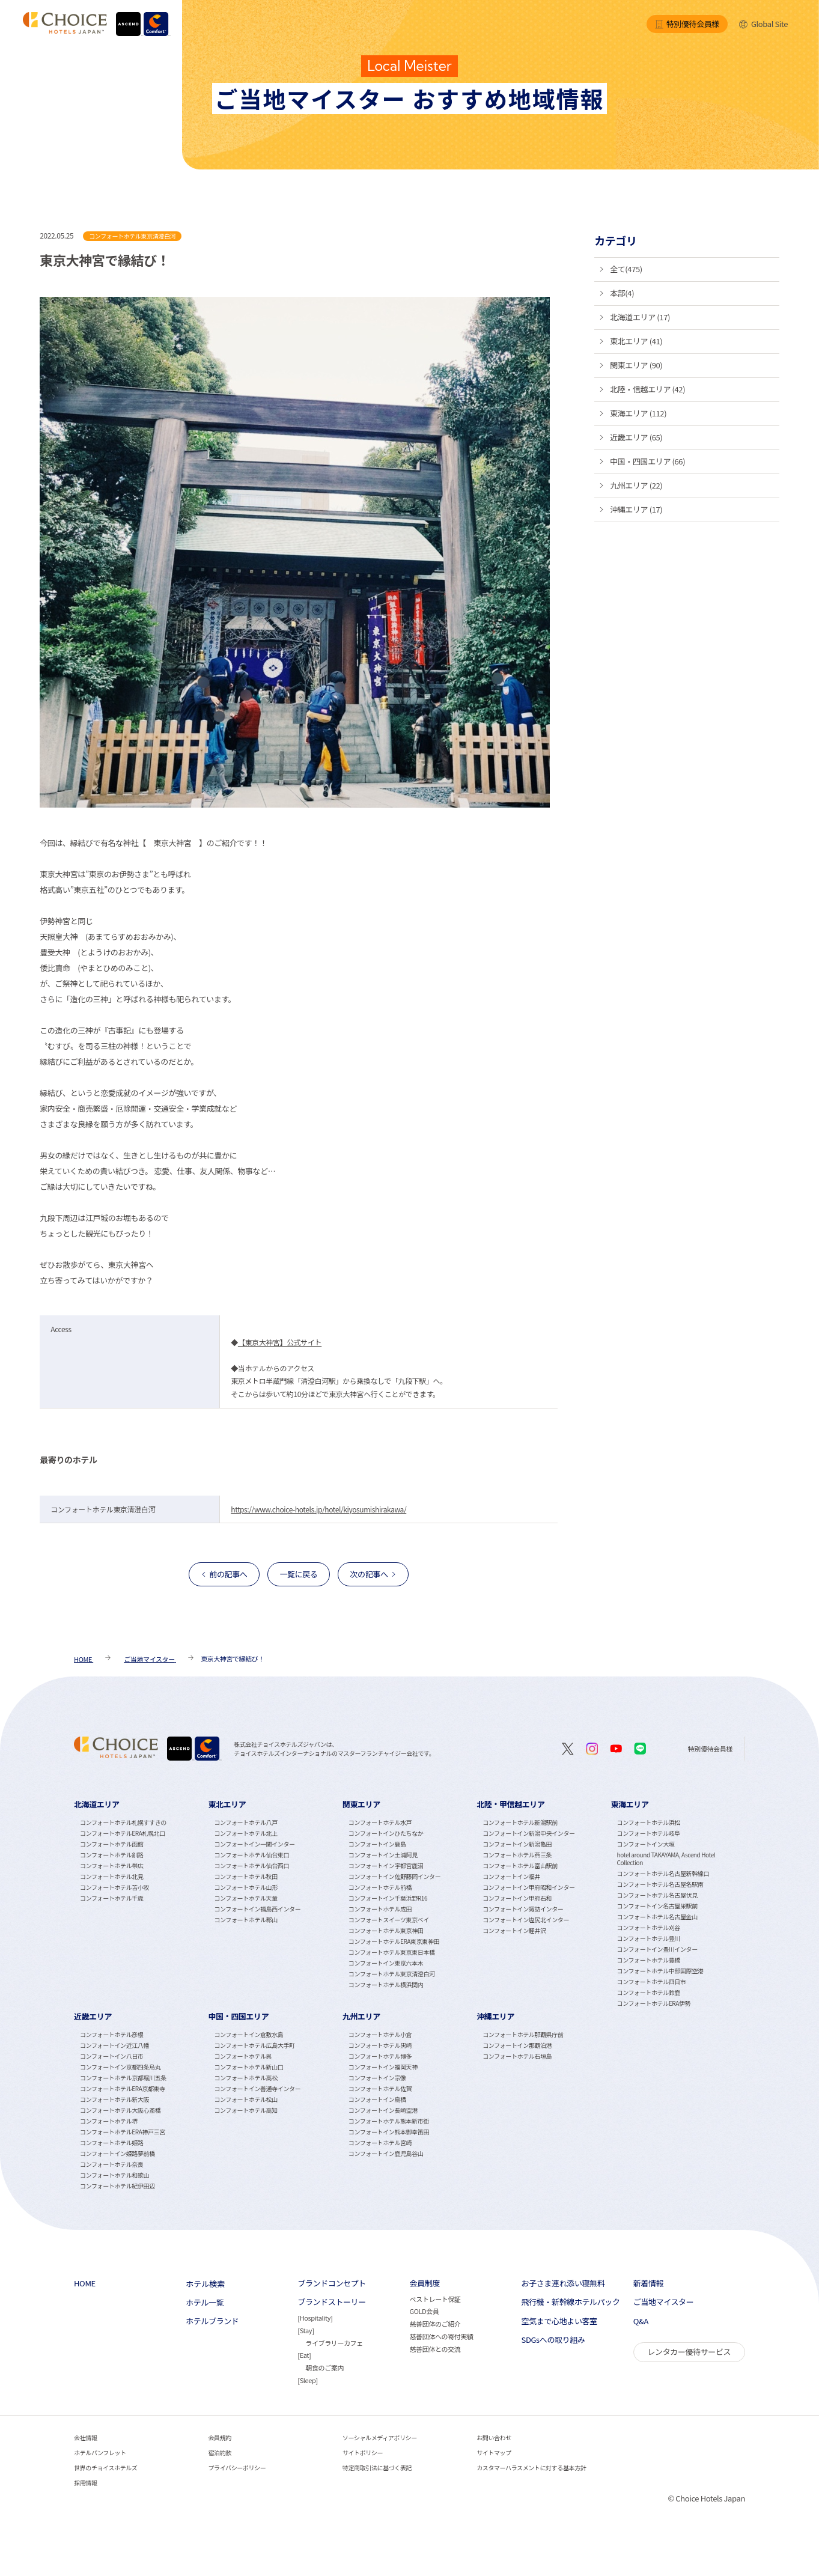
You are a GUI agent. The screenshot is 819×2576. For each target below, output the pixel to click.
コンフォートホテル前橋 (380, 1887)
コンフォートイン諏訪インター (523, 1908)
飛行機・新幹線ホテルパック (571, 2302)
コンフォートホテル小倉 (380, 2034)
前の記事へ (228, 1574)
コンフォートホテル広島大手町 (254, 2045)
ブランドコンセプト (331, 2283)
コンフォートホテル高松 (245, 2077)
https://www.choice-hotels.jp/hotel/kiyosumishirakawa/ (318, 1509)
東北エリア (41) (636, 341)
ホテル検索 (205, 2283)
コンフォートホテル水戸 (380, 1822)
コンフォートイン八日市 (111, 2055)
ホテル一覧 (205, 2302)
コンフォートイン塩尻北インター (526, 1919)
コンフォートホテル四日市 (651, 1981)
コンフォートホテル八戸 (245, 1822)
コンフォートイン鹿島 (377, 1843)
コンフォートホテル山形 (245, 1887)
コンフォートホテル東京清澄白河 (392, 1973)
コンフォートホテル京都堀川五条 (123, 2077)
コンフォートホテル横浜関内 (386, 1984)
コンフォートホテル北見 (111, 1876)
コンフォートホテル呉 (243, 2055)
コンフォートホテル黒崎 (380, 2045)
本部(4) (622, 293)
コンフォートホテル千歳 (111, 1897)
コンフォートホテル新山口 (248, 2066)
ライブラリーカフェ (334, 2343)
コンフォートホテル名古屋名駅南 (660, 1884)
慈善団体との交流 (434, 2349)
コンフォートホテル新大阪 (114, 2099)
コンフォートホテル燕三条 (517, 1854)
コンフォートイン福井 (511, 1876)
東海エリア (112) (638, 413)
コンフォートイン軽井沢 (514, 1930)
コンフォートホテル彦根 (111, 2034)
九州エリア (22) (636, 485)
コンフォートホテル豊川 (648, 1938)
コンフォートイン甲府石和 (517, 1897)
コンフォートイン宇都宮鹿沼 (386, 1865)
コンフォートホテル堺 (109, 2120)
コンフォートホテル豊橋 (648, 1959)
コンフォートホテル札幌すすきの (123, 1822)
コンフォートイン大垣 (646, 1843)
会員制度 (424, 2283)
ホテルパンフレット (100, 2452)
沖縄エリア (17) (636, 509)
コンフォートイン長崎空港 (383, 2110)
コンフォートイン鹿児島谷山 (386, 2153)
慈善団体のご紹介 (434, 2323)
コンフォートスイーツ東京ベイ (389, 1919)
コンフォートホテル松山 (245, 2099)
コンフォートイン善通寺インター (257, 2088)
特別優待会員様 (687, 23)
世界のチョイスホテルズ (105, 2467)
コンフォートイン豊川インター (657, 1948)
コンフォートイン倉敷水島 (248, 2034)
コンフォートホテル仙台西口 (251, 1865)
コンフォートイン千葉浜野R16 (388, 1897)
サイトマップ (493, 2452)
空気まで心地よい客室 (559, 2321)
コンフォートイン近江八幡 (114, 2045)
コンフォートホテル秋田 (245, 1876)
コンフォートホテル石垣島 (517, 2055)
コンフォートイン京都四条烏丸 (120, 2066)
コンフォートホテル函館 (111, 1843)
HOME (85, 2283)
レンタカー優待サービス (689, 2351)
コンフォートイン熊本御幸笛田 (389, 2131)
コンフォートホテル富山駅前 (520, 1865)
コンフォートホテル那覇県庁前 (523, 2034)
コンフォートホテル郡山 (245, 1919)
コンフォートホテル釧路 (111, 1854)
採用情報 (85, 2482)
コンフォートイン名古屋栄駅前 (657, 1905)
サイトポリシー (363, 2452)
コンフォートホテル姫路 (111, 2142)
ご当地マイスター (663, 2302)
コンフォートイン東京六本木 (386, 1962)
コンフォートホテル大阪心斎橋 (120, 2110)
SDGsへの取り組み (553, 2339)
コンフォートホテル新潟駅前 (520, 1822)
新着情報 (648, 2283)
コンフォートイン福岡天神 (383, 2066)
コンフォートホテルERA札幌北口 (122, 1833)
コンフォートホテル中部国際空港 (660, 1970)
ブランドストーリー (331, 2302)
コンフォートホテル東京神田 (386, 1930)
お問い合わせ (493, 2437)
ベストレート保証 (434, 2299)
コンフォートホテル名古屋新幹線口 (663, 1873)
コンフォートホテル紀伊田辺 (117, 2185)
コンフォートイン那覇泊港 (517, 2045)
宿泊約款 (219, 2452)
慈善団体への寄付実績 (441, 2336)
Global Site (763, 23)
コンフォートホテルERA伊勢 (654, 2003)
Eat (304, 2355)
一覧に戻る (298, 1574)
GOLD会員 (424, 2311)
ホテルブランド (212, 2321)
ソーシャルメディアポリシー (380, 2437)
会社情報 (85, 2437)
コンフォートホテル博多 (380, 2055)
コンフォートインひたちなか (386, 1833)
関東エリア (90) (636, 365)
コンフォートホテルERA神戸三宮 (122, 2131)
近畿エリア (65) (636, 437)
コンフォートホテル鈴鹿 (648, 1992)
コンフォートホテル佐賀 (380, 2088)
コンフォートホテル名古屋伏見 (657, 1894)
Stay (306, 2330)
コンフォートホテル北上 (245, 1833)
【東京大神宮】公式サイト (279, 1342)
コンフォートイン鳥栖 (377, 2099)
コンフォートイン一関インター (254, 1843)
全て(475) (626, 269)
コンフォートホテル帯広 (111, 1865)
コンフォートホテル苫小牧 (114, 1887)
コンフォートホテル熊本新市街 (389, 2120)
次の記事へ (369, 1574)
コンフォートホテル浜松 (648, 1822)
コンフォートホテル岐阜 (648, 1833)
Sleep (308, 2380)
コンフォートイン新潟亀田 (517, 1843)
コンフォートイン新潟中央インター (528, 1833)
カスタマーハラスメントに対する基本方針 (531, 2467)
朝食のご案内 (324, 2367)
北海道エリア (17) (640, 317)
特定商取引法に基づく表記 (377, 2467)
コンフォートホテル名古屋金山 (657, 1916)
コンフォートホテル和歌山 (114, 2174)
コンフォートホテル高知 (245, 2110)
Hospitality (315, 2317)
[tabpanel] (141, 1903)
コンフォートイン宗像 (377, 2077)
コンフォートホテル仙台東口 (251, 1854)
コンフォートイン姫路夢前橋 (117, 2153)
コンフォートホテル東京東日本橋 (392, 1951)
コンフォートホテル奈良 (111, 2164)
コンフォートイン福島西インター (257, 1908)
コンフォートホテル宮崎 (380, 2142)
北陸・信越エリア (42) (647, 389)
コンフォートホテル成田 (380, 1908)
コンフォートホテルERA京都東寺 (122, 2088)
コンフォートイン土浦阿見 (383, 1854)
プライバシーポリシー (237, 2467)
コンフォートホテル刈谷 (648, 1927)
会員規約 (219, 2437)
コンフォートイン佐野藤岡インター (394, 1876)
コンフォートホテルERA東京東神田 (394, 1941)
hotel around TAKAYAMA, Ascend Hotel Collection (666, 1858)
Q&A (640, 2321)
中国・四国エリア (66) (647, 461)
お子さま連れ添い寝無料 (563, 2283)
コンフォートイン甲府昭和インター (528, 1887)
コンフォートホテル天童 (245, 1897)
